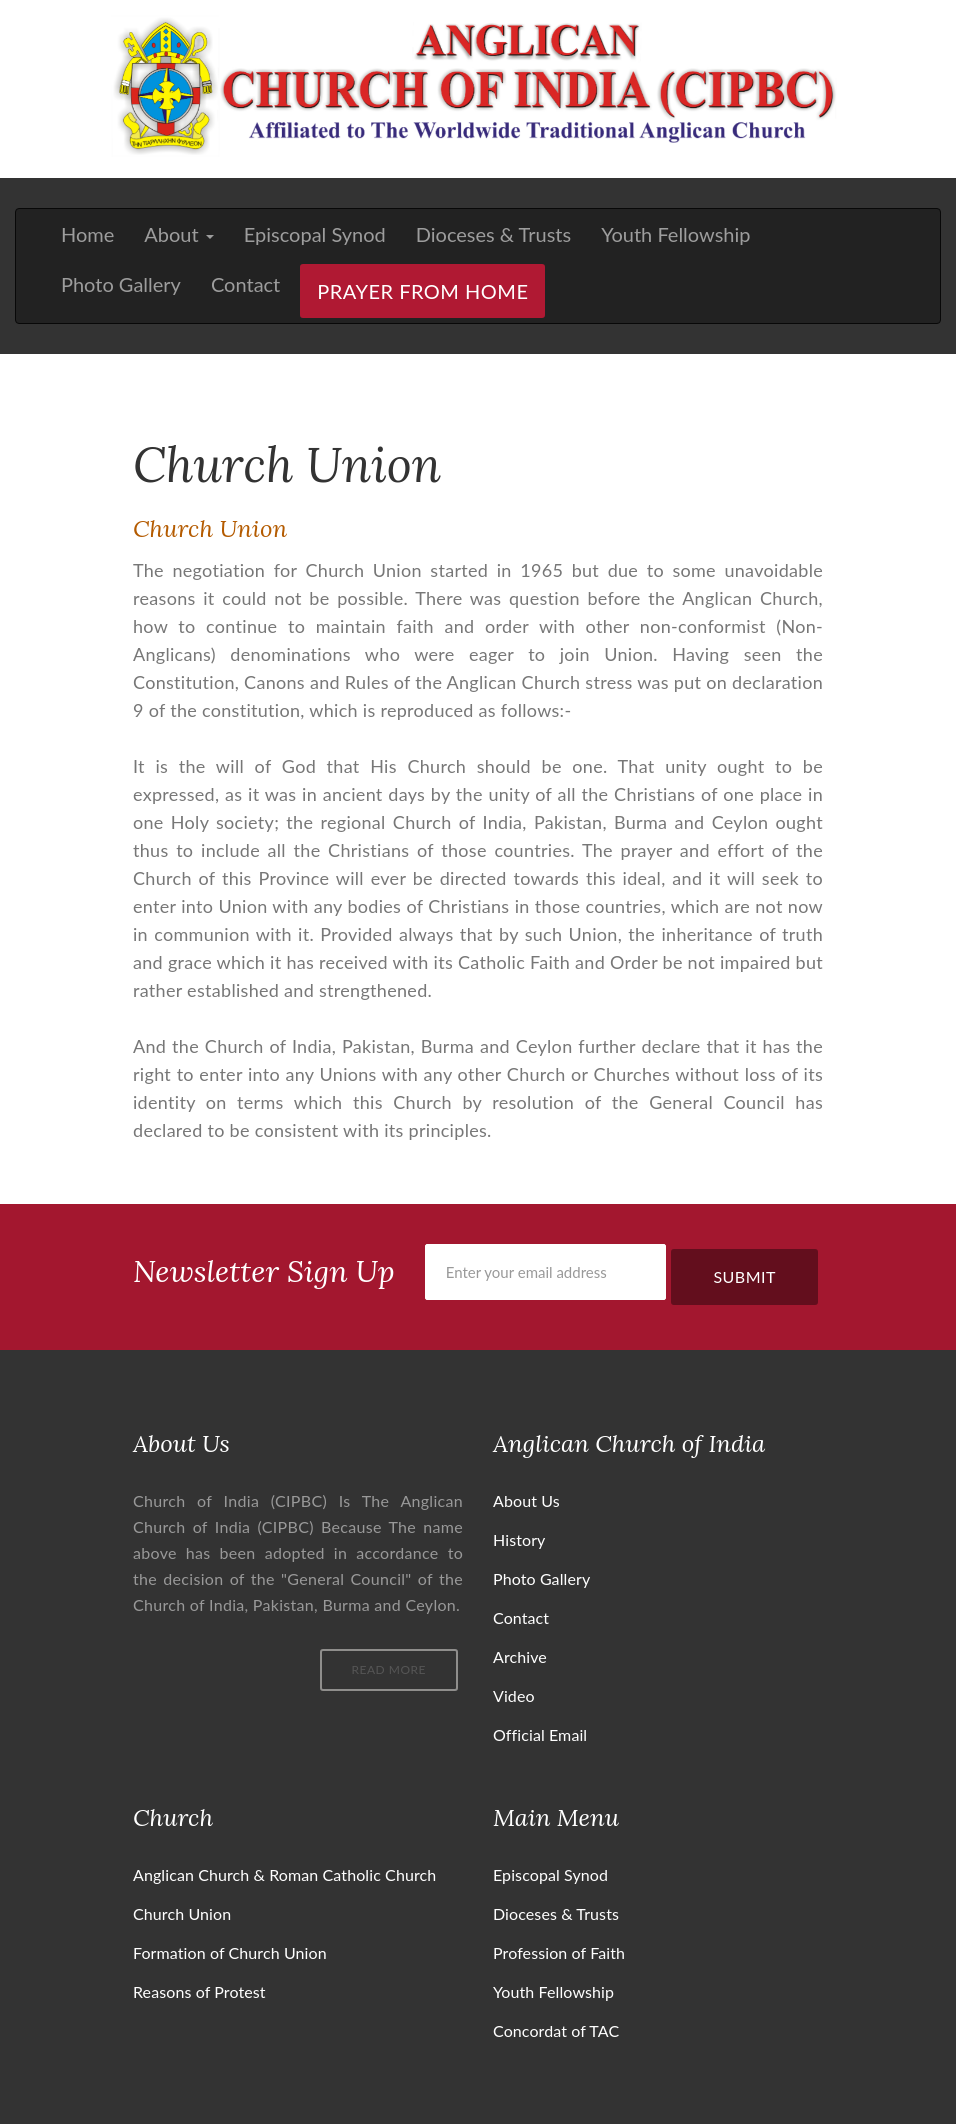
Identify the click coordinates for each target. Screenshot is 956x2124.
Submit (744, 1276)
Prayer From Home (422, 291)
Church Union (182, 1913)
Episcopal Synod (315, 234)
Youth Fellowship (675, 234)
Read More (389, 1669)
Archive (520, 1656)
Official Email (540, 1734)
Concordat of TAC (556, 2030)
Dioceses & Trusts (493, 234)
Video (514, 1695)
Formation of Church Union (230, 1952)
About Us (526, 1500)
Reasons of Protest (199, 1991)
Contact (245, 284)
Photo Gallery (121, 284)
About (178, 234)
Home (87, 234)
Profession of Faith (559, 1952)
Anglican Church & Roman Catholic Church (284, 1874)
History (519, 1539)
